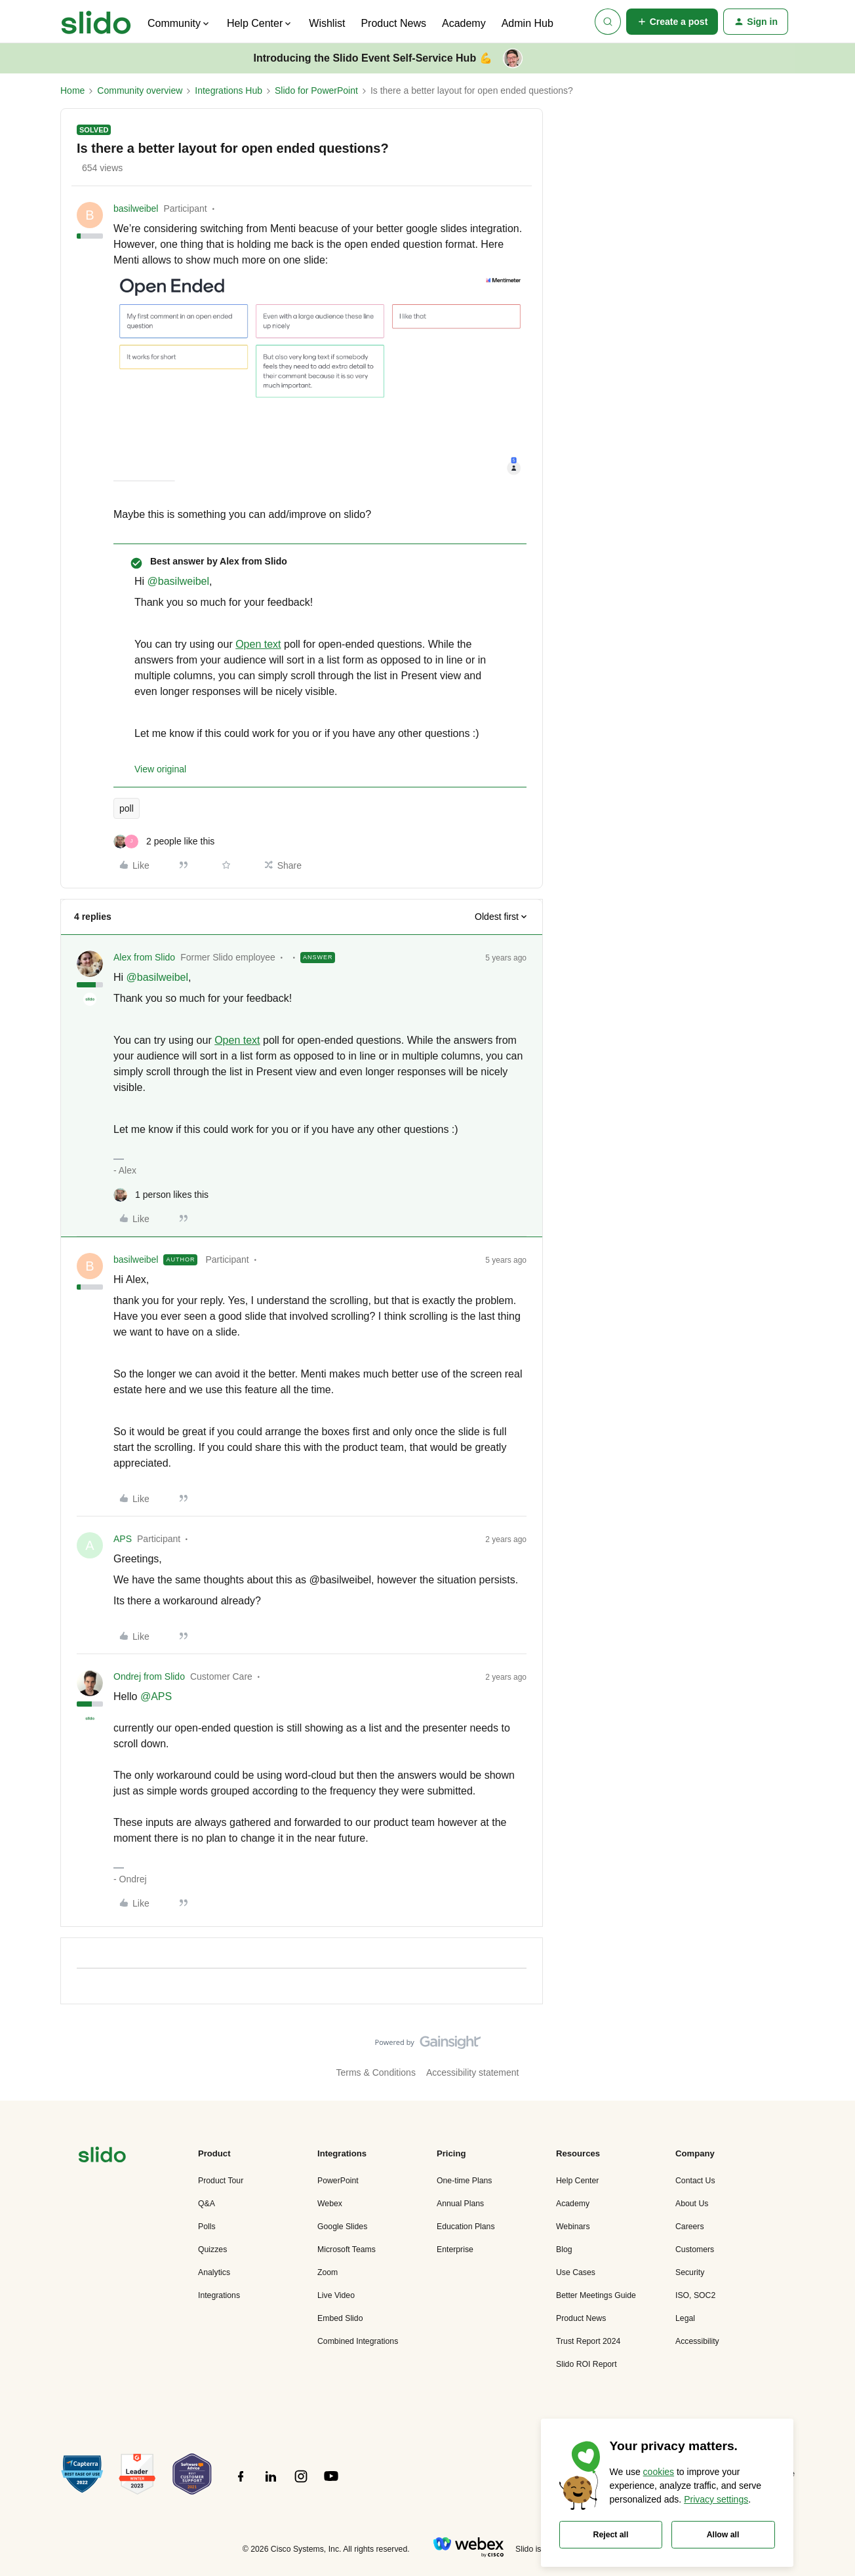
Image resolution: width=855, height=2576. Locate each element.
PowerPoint (338, 2180)
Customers (694, 2249)
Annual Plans (460, 2203)
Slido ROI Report (586, 2364)
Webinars (573, 2226)
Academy (464, 23)
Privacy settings (716, 2499)
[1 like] (161, 1195)
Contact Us (695, 2180)
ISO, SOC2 (695, 2295)
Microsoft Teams (346, 2249)
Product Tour (220, 2180)
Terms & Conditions (376, 2072)
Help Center (577, 2180)
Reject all (611, 2534)
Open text (258, 644)
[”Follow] (240, 2483)
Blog (564, 2249)
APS (122, 1539)
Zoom (327, 2272)
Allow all (723, 2534)
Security (689, 2272)
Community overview (139, 90)
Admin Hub (527, 23)
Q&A (206, 2203)
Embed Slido (340, 2318)
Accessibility (697, 2341)
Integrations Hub (228, 90)
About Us (691, 2203)
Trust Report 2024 (588, 2341)
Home (72, 90)
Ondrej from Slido (149, 1676)
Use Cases (575, 2272)
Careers (689, 2226)
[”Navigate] (102, 2157)
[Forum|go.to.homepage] (96, 22)
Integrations (219, 2295)
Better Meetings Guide (596, 2295)
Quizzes (212, 2249)
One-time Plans (464, 2180)
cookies (658, 2472)
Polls (207, 2226)
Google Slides (342, 2226)
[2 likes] (163, 841)
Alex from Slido (144, 957)
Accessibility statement (472, 2072)
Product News (393, 23)
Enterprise (455, 2249)
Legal (685, 2318)
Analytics (214, 2272)
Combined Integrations (357, 2341)
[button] (672, 22)
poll (126, 808)
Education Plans (466, 2226)
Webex (329, 2203)
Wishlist (327, 23)
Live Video (336, 2295)
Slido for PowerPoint (316, 90)
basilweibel (135, 208)
